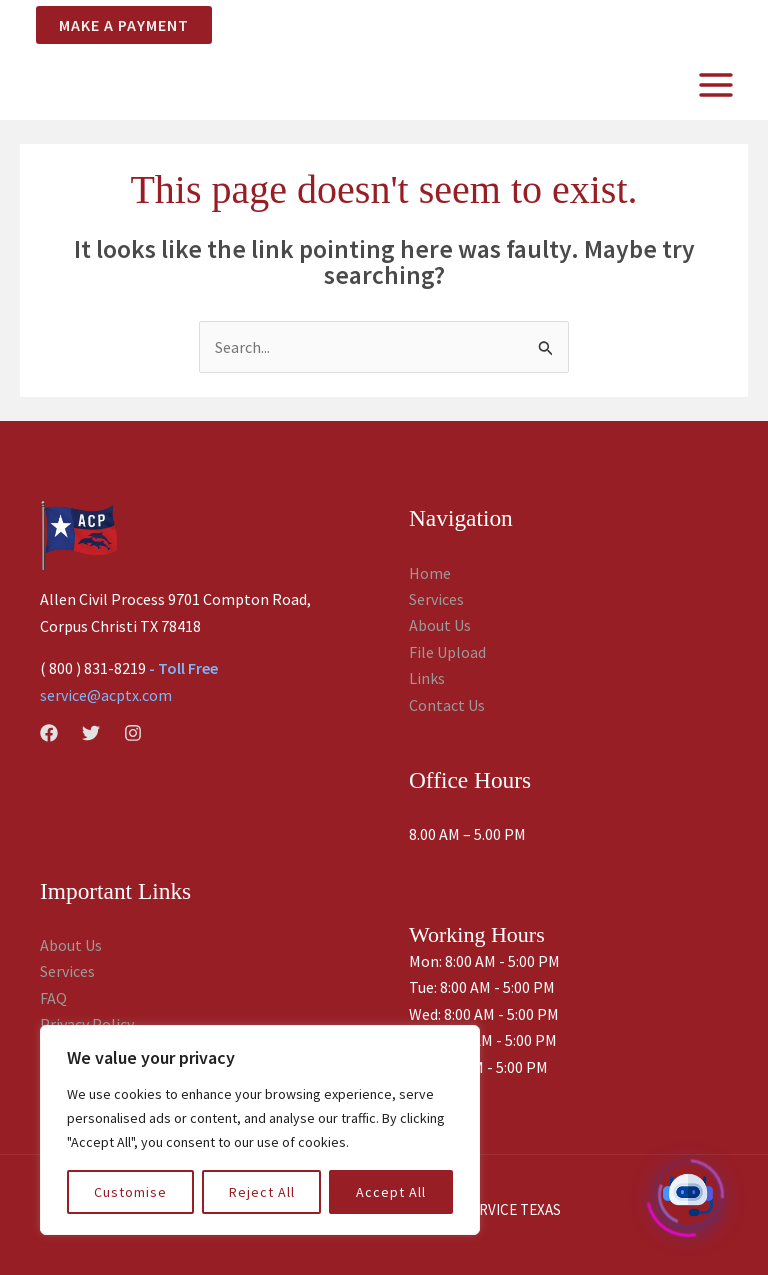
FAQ (53, 998)
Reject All (262, 1192)
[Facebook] (49, 733)
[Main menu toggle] (716, 85)
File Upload (447, 652)
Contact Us (447, 705)
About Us (440, 625)
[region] (260, 1130)
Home (430, 573)
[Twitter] (91, 733)
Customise (130, 1192)
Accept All (391, 1192)
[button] (116, 25)
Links (427, 678)
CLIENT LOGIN (699, 24)
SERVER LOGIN (589, 24)
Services (436, 599)
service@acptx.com (106, 695)
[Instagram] (133, 733)
